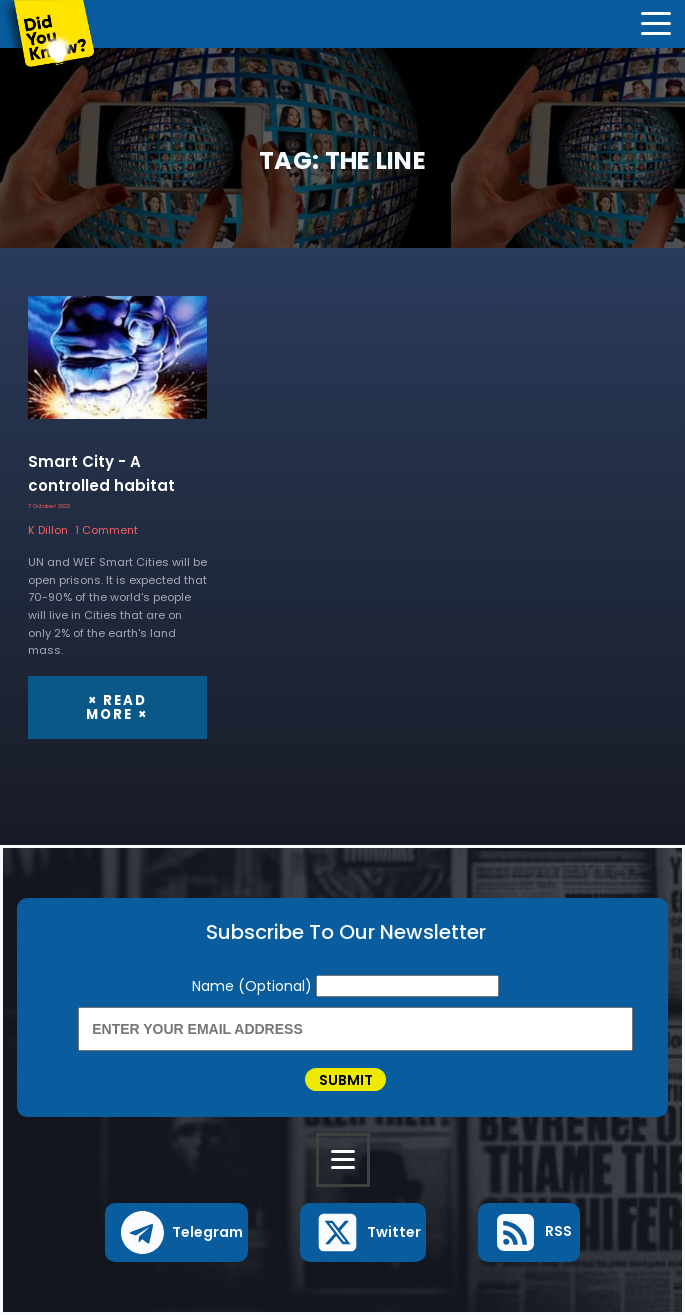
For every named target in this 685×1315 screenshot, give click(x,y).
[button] (176, 1232)
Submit (346, 1080)
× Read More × (117, 707)
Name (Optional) (254, 986)
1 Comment (106, 530)
